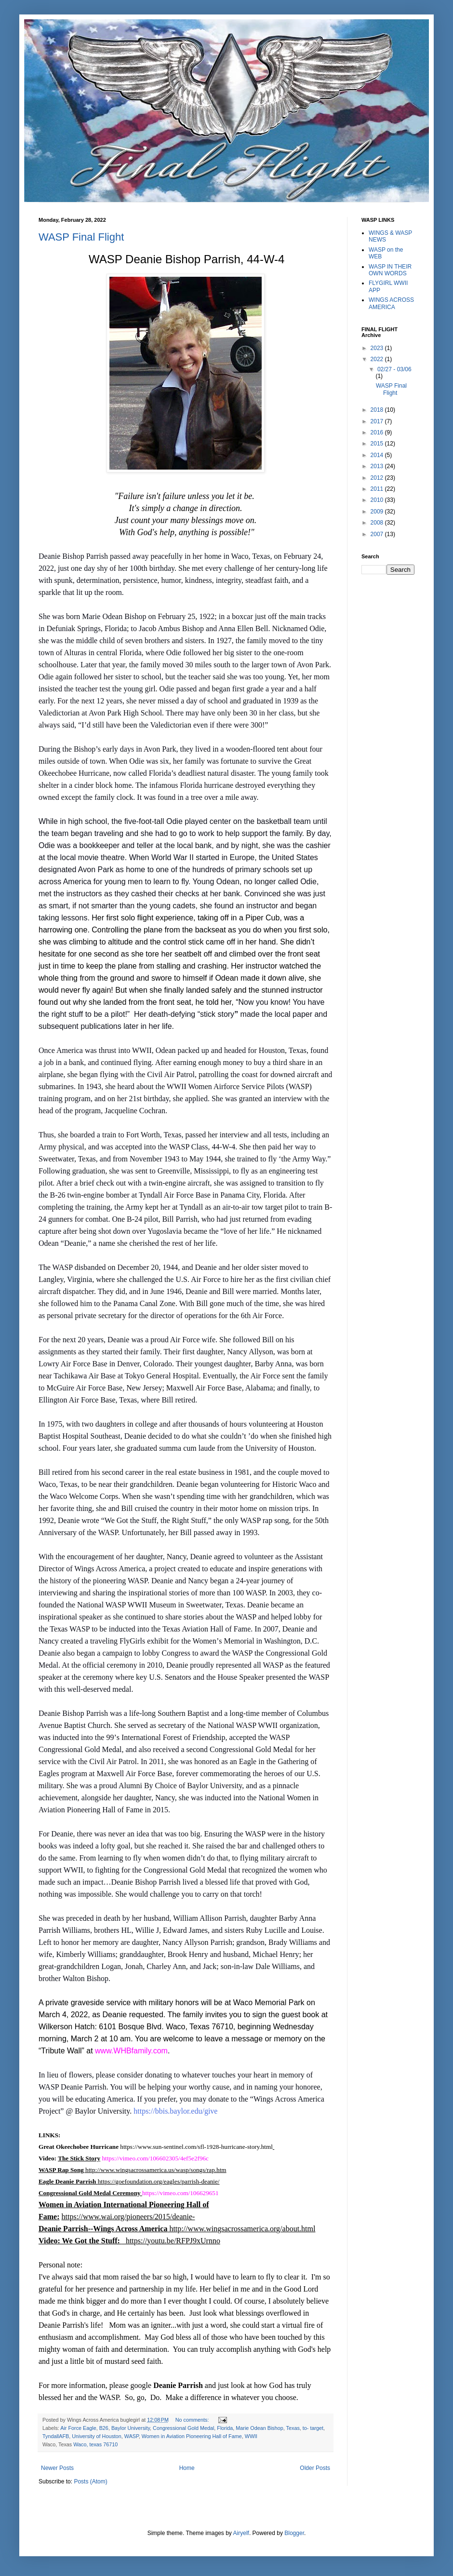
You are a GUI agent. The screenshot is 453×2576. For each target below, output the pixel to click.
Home (187, 2468)
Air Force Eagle (78, 2428)
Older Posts (315, 2468)
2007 (378, 534)
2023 (378, 348)
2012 (378, 477)
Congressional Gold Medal (183, 2428)
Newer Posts (57, 2468)
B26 (103, 2428)
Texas (293, 2428)
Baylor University (130, 2428)
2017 (378, 421)
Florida (225, 2428)
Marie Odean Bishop (259, 2428)
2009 (378, 511)
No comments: (193, 2420)
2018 (378, 409)
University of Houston (96, 2436)
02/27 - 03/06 (394, 369)
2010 (378, 500)
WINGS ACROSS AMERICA (391, 303)
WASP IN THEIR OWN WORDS (390, 270)
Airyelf (241, 2533)
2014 (378, 455)
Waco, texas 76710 (95, 2444)
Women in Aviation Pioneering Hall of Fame (192, 2436)
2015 (378, 443)
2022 (378, 359)
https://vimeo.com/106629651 (180, 2193)
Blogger (294, 2533)
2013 (378, 466)
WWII (251, 2436)
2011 (378, 489)
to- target (313, 2428)
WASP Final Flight (81, 237)
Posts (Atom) (90, 2481)
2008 (378, 522)
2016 (378, 432)
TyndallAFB (55, 2436)
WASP (131, 2436)
